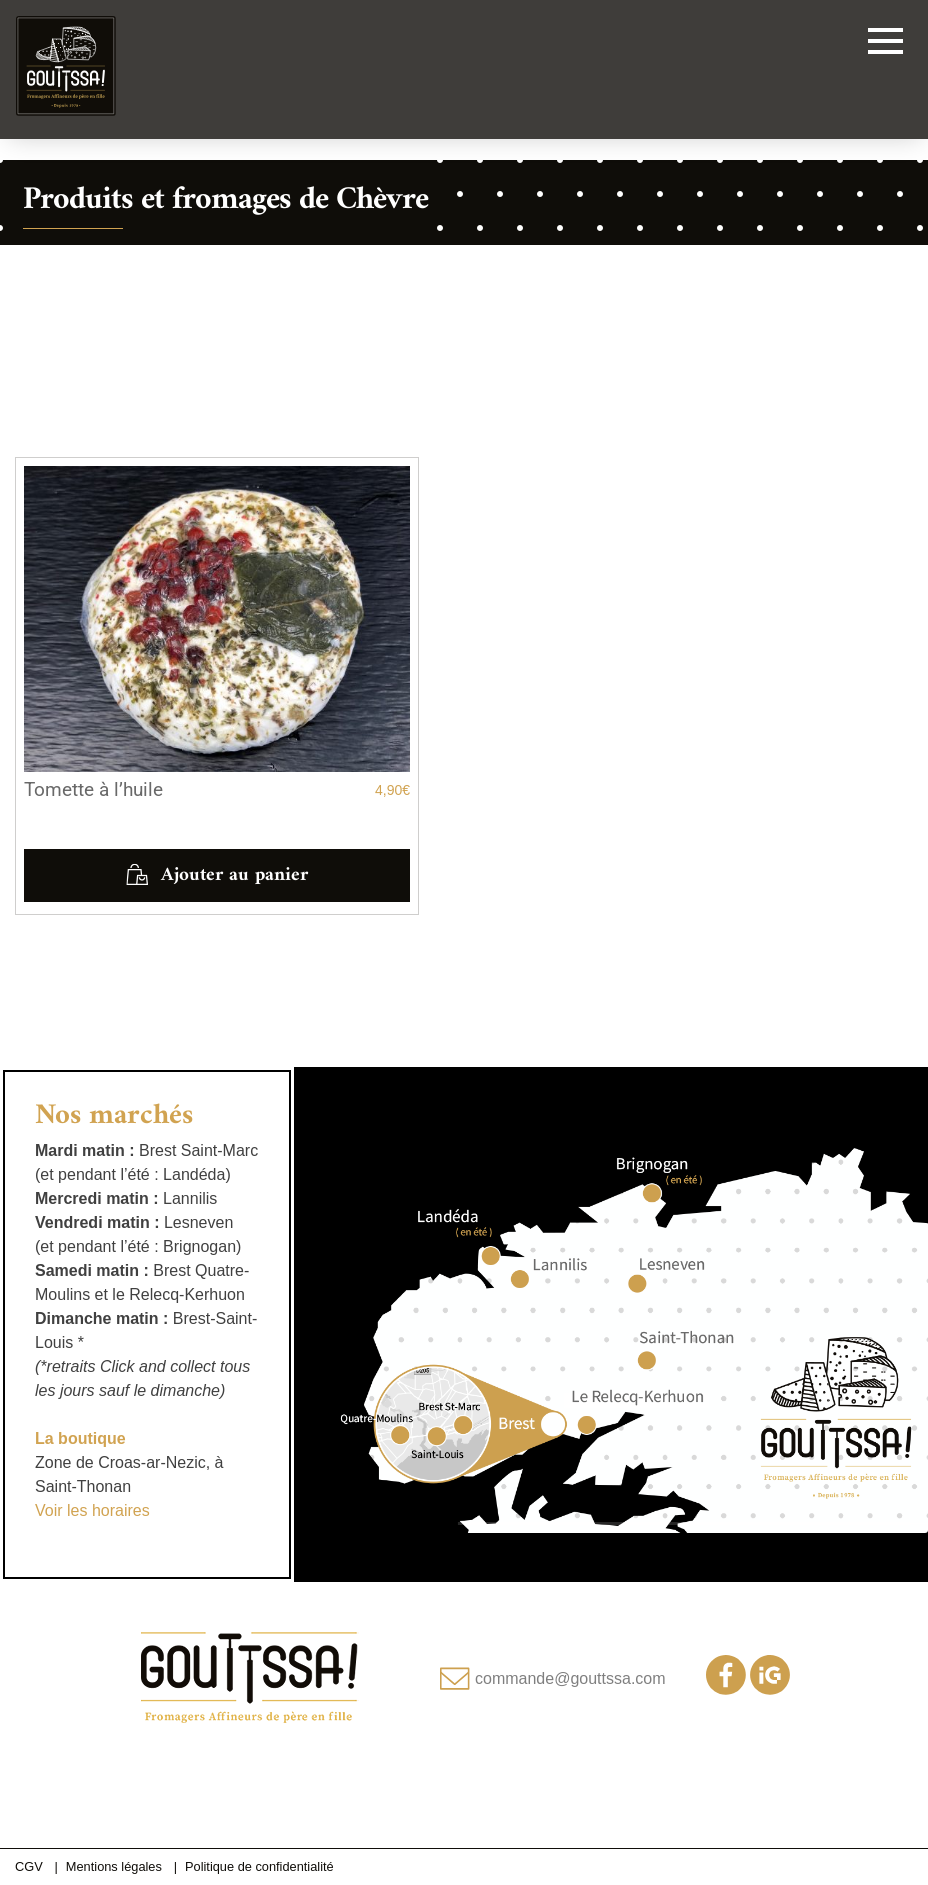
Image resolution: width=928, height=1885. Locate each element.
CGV (29, 1866)
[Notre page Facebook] (726, 1689)
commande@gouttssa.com (570, 1678)
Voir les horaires (92, 1510)
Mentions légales (114, 1866)
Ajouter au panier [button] (234, 875)
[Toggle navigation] (885, 44)
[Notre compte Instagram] (770, 1689)
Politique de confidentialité (259, 1866)
